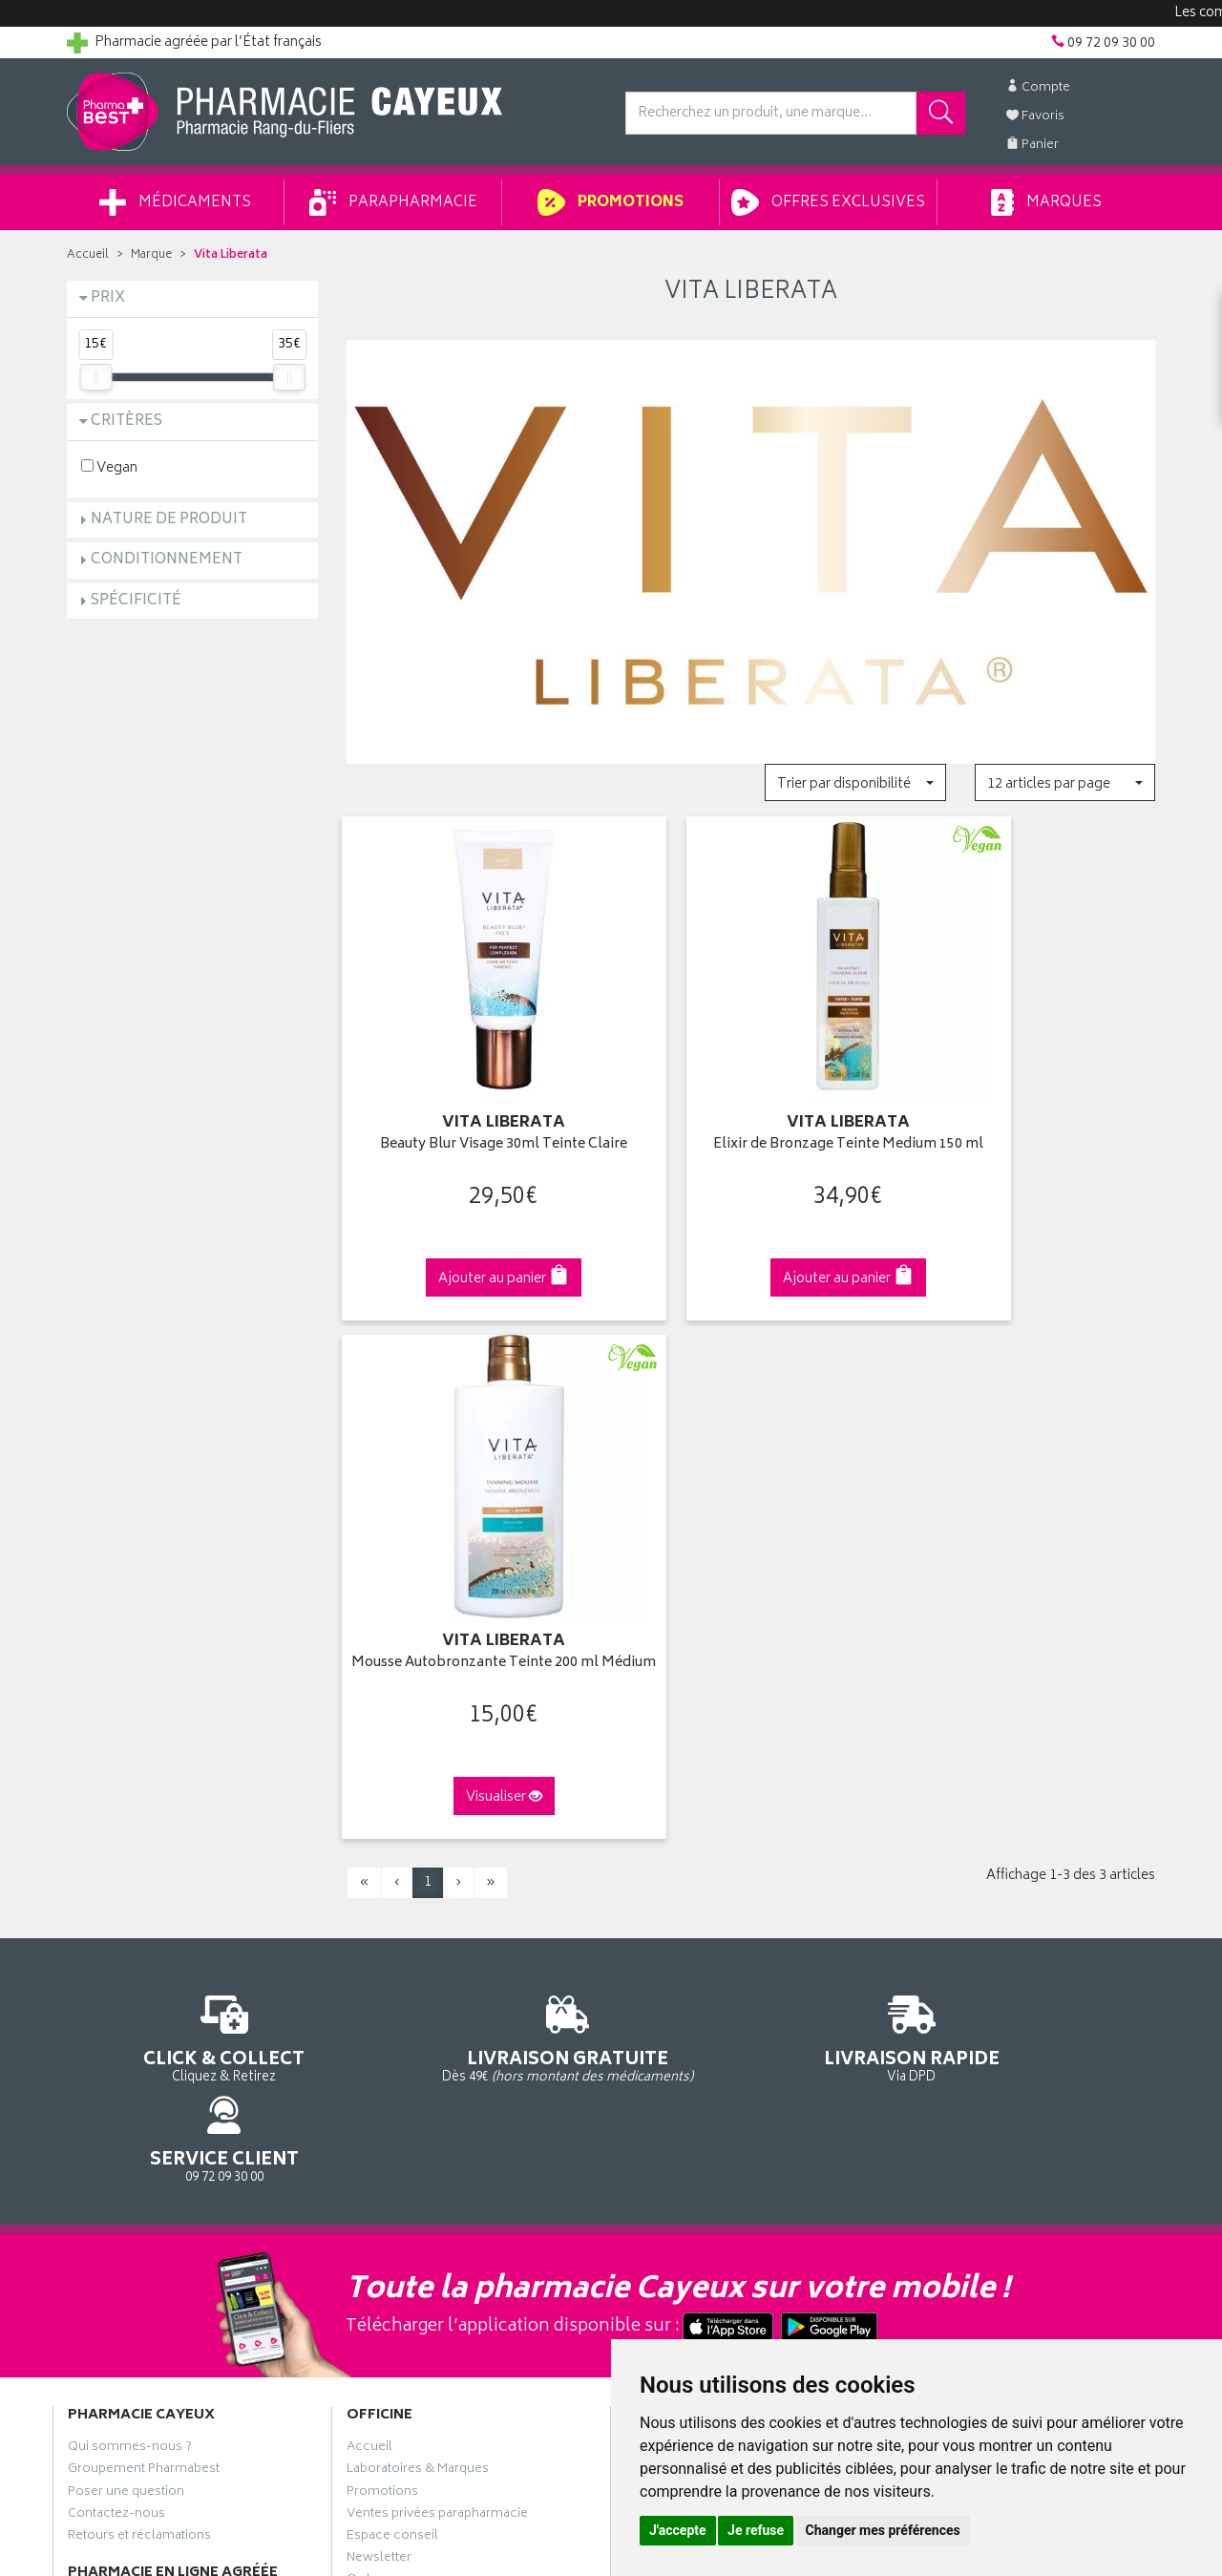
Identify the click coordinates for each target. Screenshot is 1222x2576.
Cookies (371, 2059)
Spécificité (136, 601)
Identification (664, 1816)
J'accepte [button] (677, 2530)
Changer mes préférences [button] (883, 2530)
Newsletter (379, 1926)
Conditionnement (166, 560)
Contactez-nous (116, 1882)
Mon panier (658, 1882)
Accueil (88, 255)
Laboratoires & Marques (418, 1838)
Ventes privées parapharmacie (437, 1882)
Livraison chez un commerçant (998, 1860)
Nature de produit (169, 520)
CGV (360, 1993)
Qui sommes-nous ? (130, 1816)
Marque (151, 255)
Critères (126, 421)
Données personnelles (416, 2037)
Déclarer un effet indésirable (431, 1971)
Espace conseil (392, 1904)
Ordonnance (385, 1948)
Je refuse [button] (755, 2530)
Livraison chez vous (964, 1838)
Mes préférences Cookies (423, 2082)
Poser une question (126, 1860)
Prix (108, 298)
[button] (855, 782)
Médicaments (175, 202)
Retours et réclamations (139, 1904)
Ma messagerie (670, 1926)
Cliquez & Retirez (192, 1485)
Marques (1046, 202)
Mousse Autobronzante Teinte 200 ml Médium (1029, 1122)
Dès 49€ (472, 1494)
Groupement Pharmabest (144, 1838)
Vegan (109, 467)
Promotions (610, 202)
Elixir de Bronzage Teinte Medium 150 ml (750, 1122)
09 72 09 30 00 (1030, 1485)
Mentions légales (398, 2015)
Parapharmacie (393, 202)
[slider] (95, 377)
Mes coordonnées (680, 1838)
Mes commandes (677, 1860)
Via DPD (750, 1485)
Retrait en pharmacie (966, 1816)
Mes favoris (659, 1904)
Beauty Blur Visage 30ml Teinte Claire (471, 1122)
